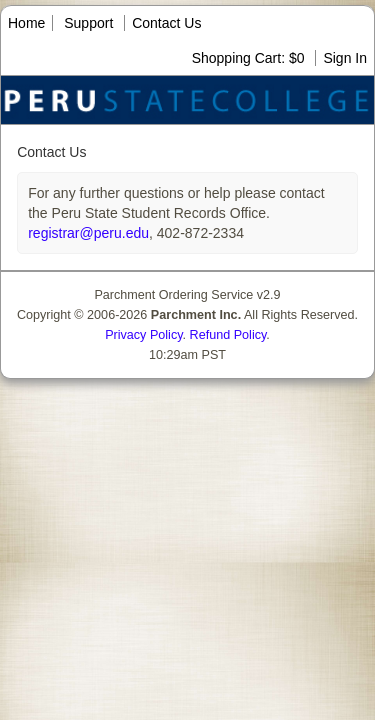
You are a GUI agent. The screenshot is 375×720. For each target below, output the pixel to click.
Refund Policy (228, 335)
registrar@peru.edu (88, 233)
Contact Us (166, 23)
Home (26, 23)
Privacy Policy (143, 335)
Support (88, 23)
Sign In (345, 58)
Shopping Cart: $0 (250, 58)
